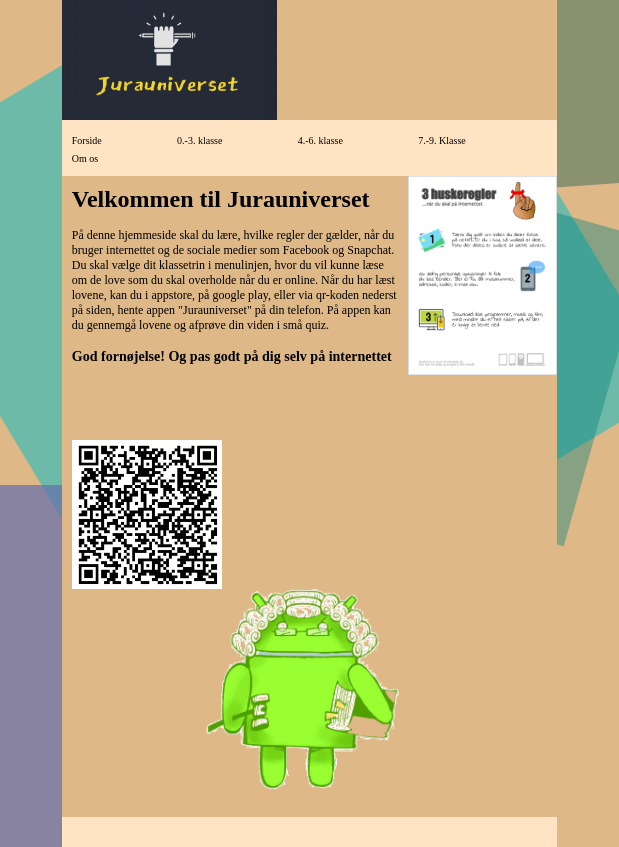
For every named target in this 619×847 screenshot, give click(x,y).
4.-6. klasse (320, 140)
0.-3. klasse (199, 140)
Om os (85, 158)
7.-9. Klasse (442, 140)
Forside (87, 140)
